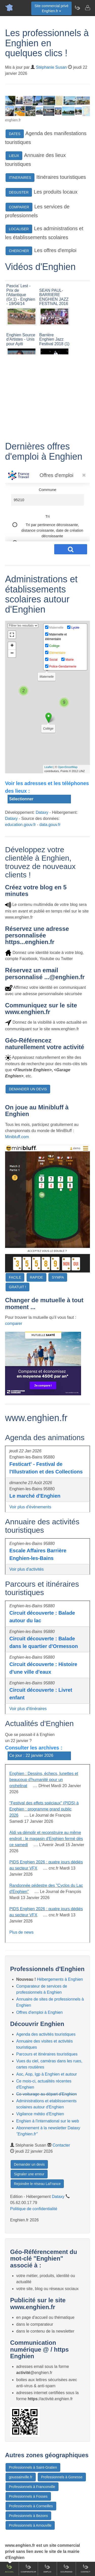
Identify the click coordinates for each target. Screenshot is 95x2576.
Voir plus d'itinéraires (28, 1708)
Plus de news (21, 1932)
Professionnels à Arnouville (30, 2525)
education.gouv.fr (20, 824)
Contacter (61, 2145)
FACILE (15, 1277)
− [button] (12, 653)
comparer (13, 1323)
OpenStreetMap (68, 767)
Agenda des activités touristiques (45, 2034)
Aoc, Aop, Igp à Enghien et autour (46, 2074)
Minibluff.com (17, 1137)
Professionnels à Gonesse (61, 2477)
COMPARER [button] (19, 207)
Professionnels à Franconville (32, 2487)
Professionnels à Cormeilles (31, 2506)
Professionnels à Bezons (28, 2516)
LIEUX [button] (14, 156)
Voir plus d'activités (26, 1569)
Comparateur (28, 2568)
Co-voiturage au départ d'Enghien (46, 2094)
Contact (85, 2568)
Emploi (47, 2568)
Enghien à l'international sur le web (47, 2121)
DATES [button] (15, 134)
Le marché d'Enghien (34, 1496)
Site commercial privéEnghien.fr (51, 8)
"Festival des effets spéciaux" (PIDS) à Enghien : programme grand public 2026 (44, 1809)
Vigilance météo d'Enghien (40, 2114)
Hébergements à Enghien (60, 1979)
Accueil (9, 2568)
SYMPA (58, 1277)
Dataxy (42, 812)
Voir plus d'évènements (30, 1507)
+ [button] (12, 646)
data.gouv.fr (50, 824)
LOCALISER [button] (19, 229)
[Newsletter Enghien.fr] (77, 7)
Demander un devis (29, 2164)
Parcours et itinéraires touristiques (47, 2054)
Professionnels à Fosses (28, 2496)
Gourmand (66, 2568)
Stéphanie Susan (51, 67)
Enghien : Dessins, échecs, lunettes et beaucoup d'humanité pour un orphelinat (43, 1779)
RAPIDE (36, 1277)
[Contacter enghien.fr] (87, 7)
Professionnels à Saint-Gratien (33, 2467)
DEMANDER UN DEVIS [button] (28, 1089)
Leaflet (48, 767)
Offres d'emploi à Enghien (39, 2012)
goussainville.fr (20, 2477)
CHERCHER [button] (19, 251)
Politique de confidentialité (33, 2209)
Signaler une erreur (29, 2174)
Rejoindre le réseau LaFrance (37, 2184)
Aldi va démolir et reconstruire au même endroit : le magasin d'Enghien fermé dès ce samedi (46, 1838)
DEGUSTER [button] (19, 192)
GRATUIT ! (17, 1287)
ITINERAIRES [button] (20, 178)
